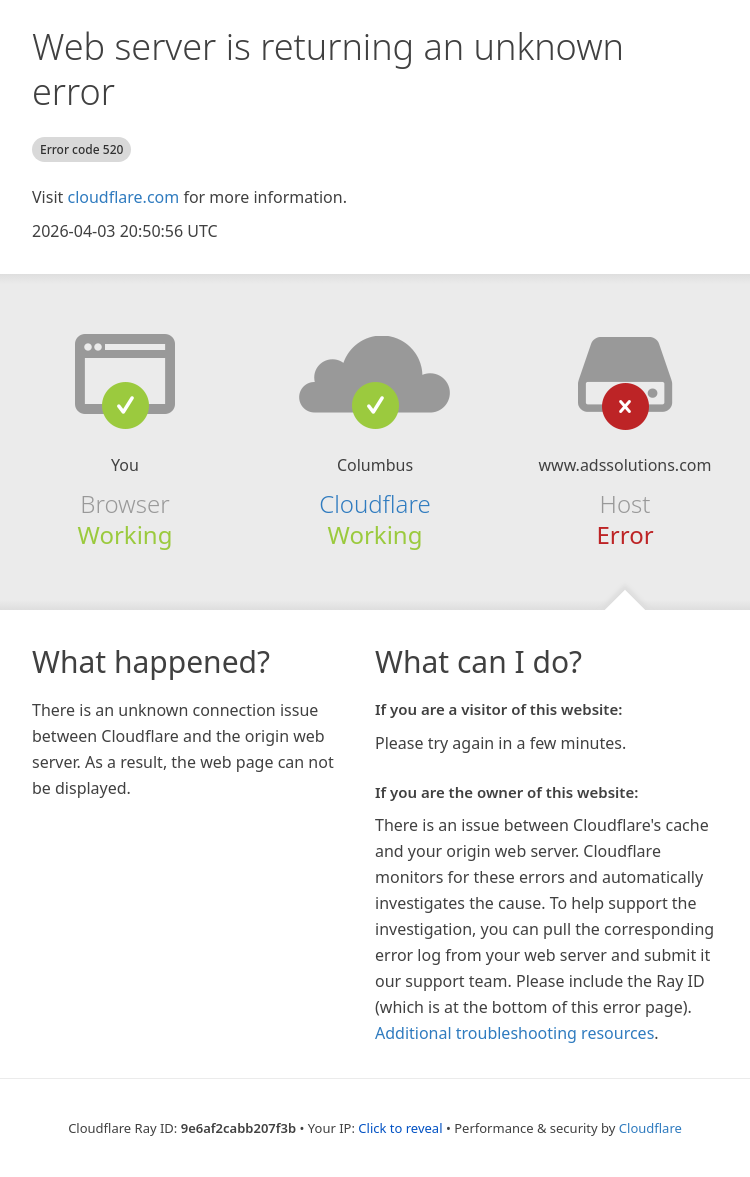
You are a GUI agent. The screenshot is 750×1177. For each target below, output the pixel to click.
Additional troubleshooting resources (514, 1033)
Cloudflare (374, 503)
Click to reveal (400, 1128)
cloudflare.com (123, 197)
